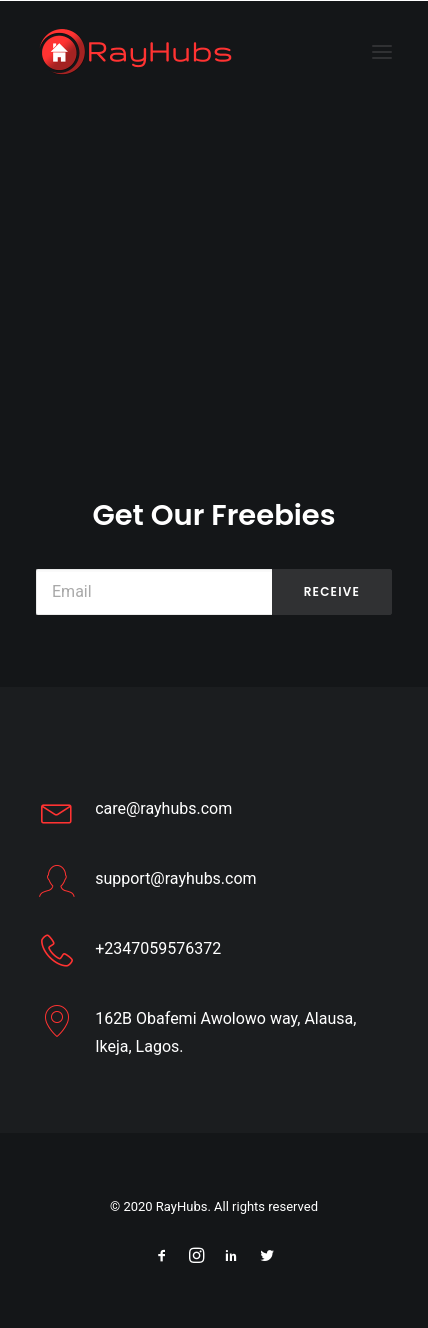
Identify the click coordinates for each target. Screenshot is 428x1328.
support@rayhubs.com (175, 878)
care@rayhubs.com (163, 808)
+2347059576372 (158, 948)
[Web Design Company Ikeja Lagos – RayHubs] (136, 52)
